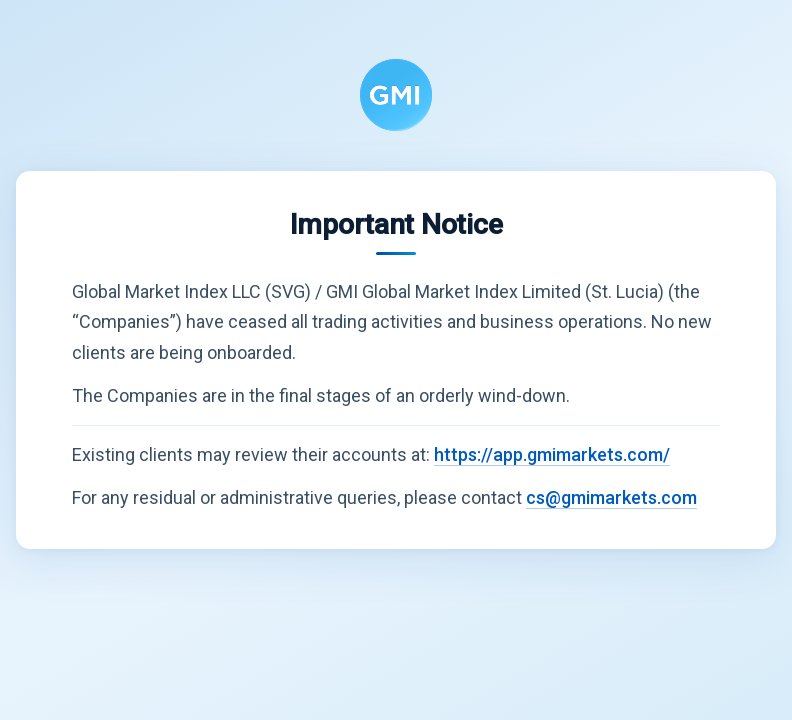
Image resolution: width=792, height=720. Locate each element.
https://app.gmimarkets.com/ (552, 454)
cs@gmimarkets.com (611, 497)
